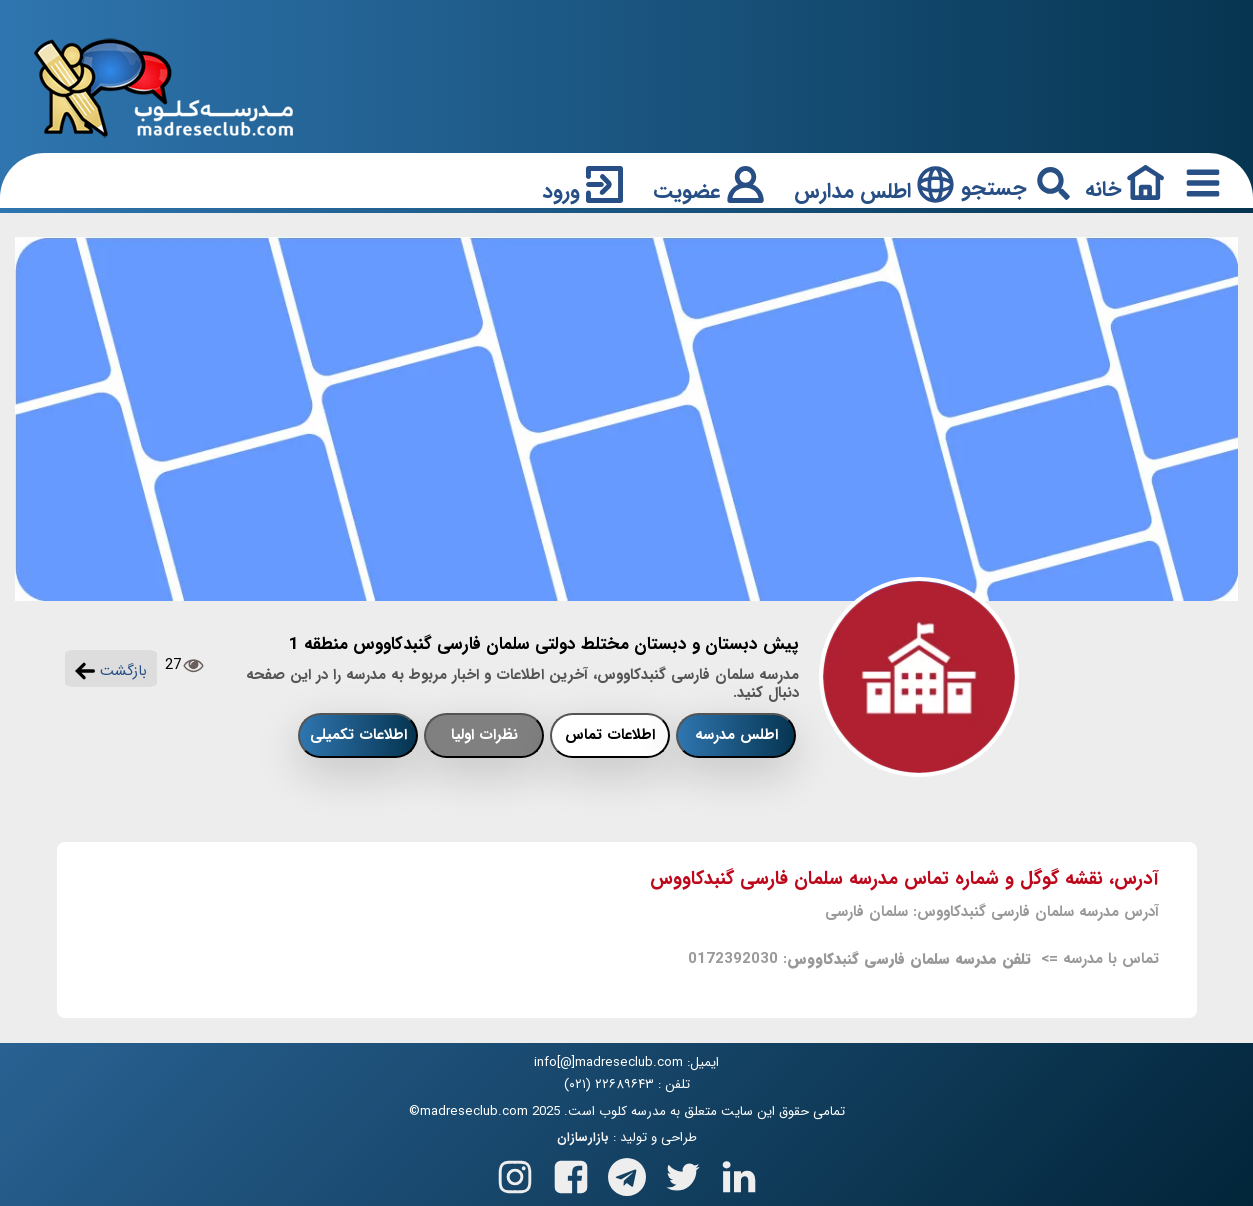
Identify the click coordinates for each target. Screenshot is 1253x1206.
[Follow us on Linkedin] (739, 1173)
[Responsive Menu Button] (1199, 182)
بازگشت (111, 671)
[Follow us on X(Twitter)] (683, 1173)
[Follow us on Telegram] (627, 1173)
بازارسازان (583, 1138)
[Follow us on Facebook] (571, 1173)
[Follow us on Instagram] (515, 1173)
